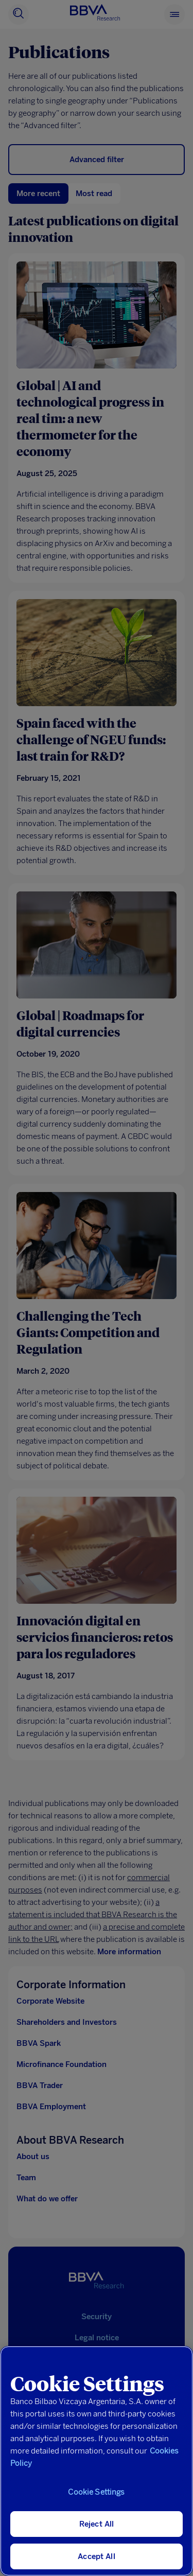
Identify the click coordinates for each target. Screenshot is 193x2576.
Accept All (96, 2556)
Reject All (96, 2524)
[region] (96, 2461)
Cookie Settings (96, 2492)
